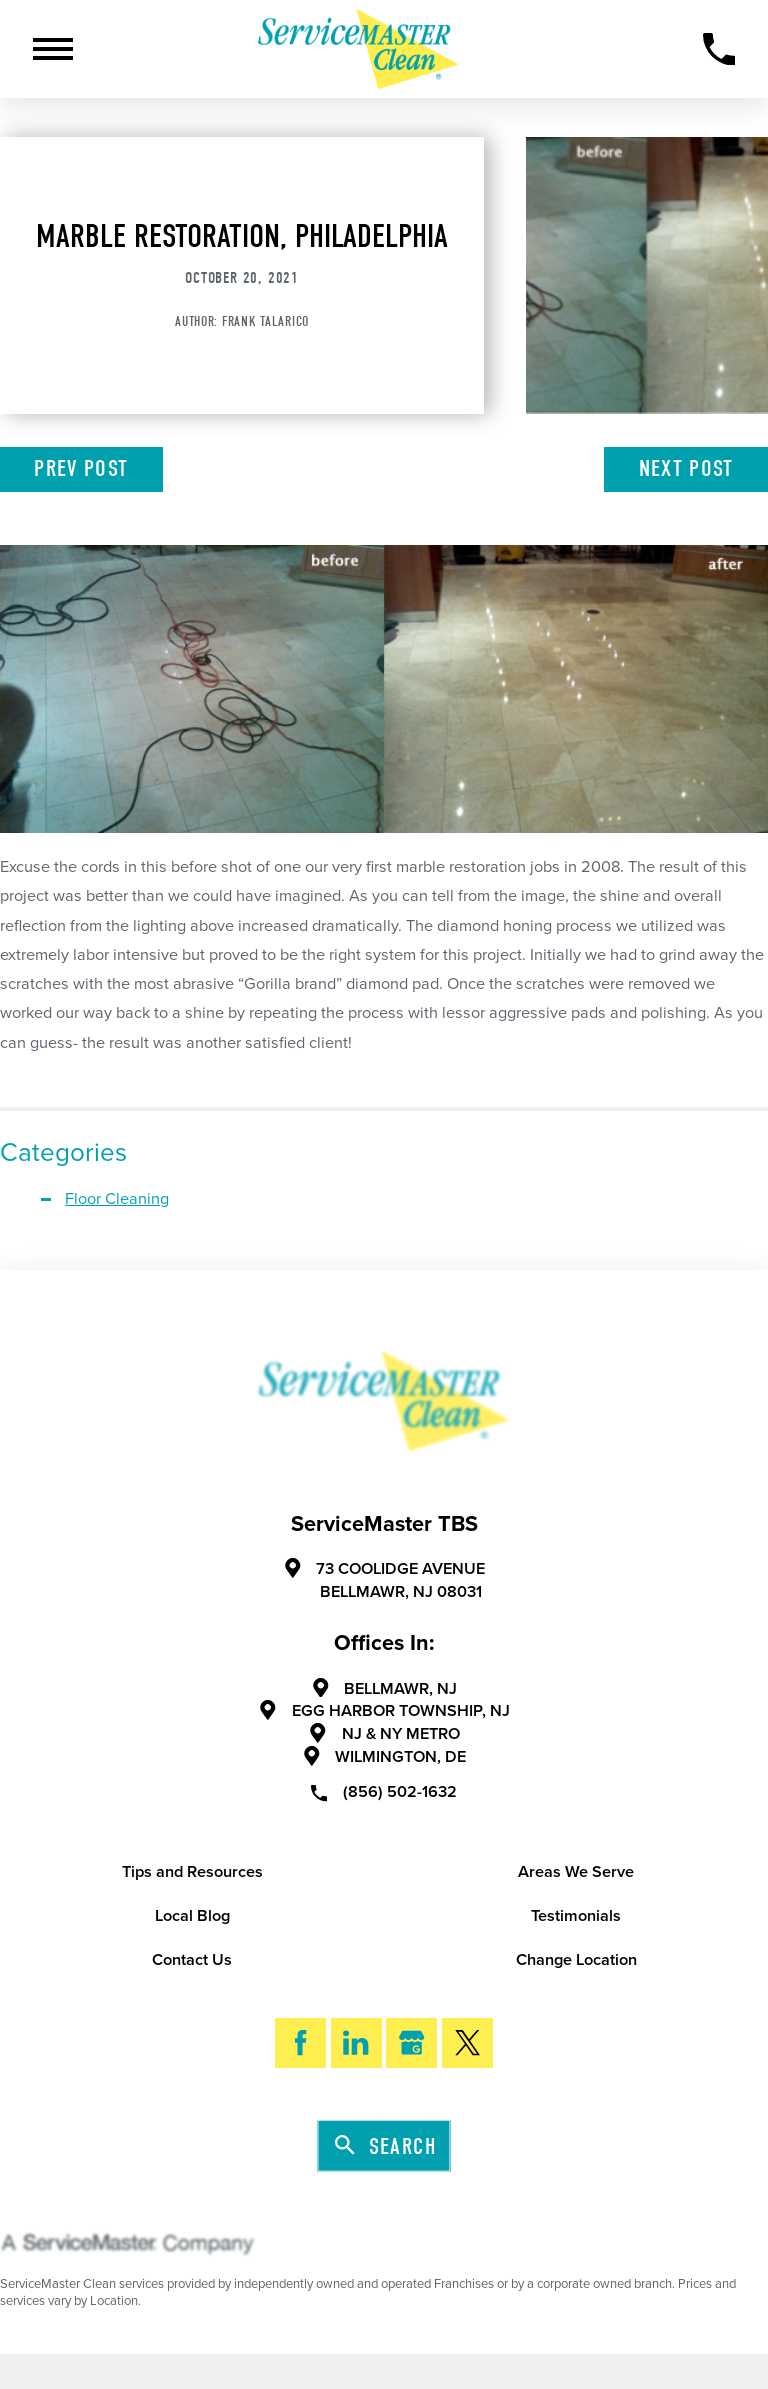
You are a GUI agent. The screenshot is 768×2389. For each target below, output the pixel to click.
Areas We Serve (576, 1872)
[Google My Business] (411, 2043)
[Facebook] (300, 2043)
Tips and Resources (192, 1872)
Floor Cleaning (117, 1199)
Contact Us (192, 1960)
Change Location (576, 1960)
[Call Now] (719, 49)
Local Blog (192, 1916)
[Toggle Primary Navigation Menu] (53, 49)
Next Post (686, 468)
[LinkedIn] (356, 2043)
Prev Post (81, 468)
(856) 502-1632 (384, 1792)
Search (385, 2146)
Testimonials (576, 1916)
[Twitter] (467, 2043)
